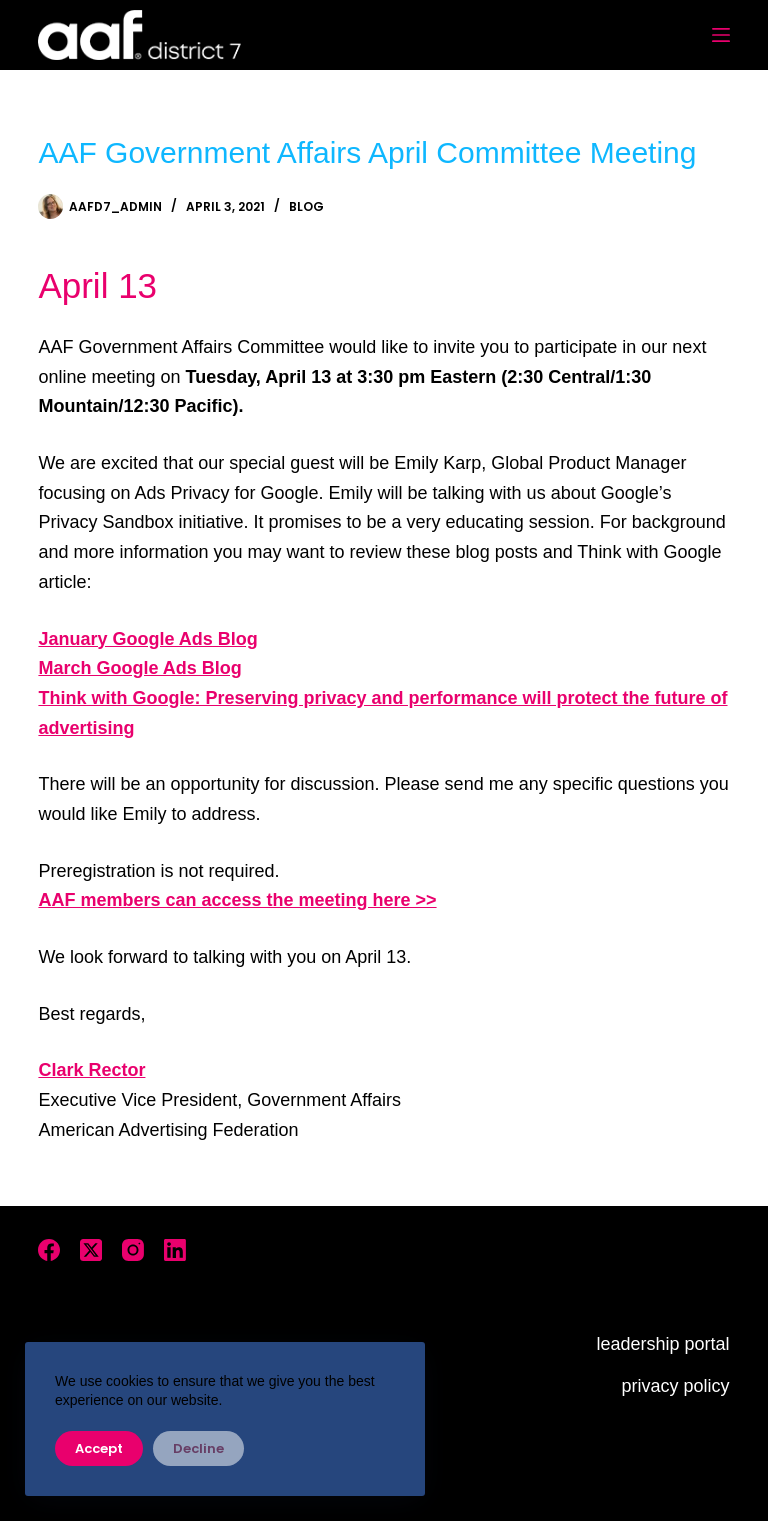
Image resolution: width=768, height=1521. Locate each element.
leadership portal (663, 1344)
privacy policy (676, 1386)
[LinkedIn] (175, 1250)
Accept (99, 1448)
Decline (198, 1448)
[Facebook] (49, 1250)
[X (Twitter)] (91, 1250)
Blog (306, 206)
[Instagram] (133, 1250)
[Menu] (721, 35)
